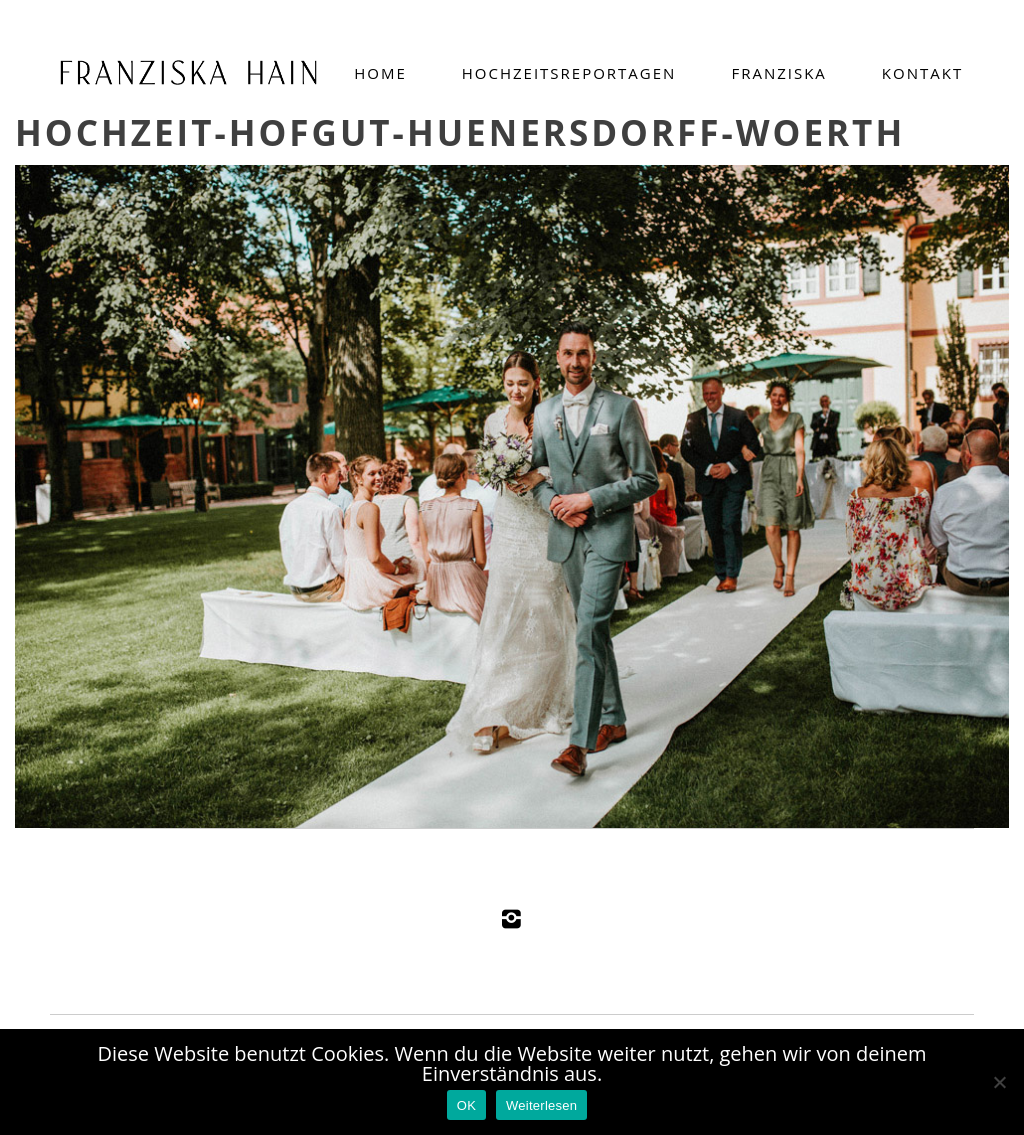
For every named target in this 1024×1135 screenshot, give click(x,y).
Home (380, 73)
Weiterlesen (541, 1105)
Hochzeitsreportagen (569, 73)
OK (466, 1105)
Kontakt (922, 73)
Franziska (778, 73)
